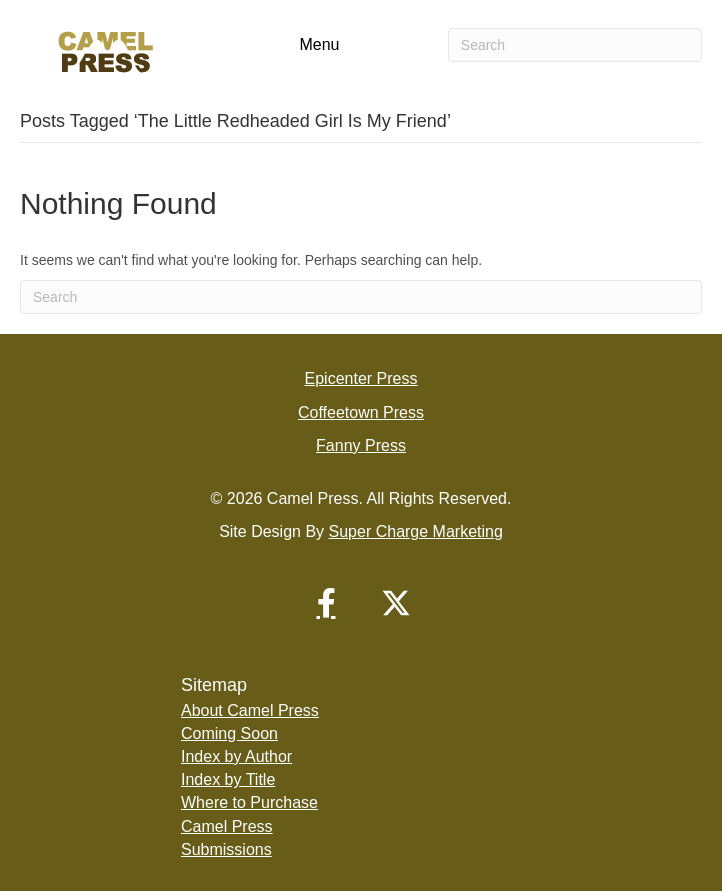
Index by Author (236, 756)
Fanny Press (361, 445)
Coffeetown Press (361, 412)
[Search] (575, 45)
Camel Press (227, 826)
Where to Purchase (249, 802)
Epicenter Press (361, 378)
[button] (326, 603)
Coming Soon (229, 733)
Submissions (226, 849)
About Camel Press (250, 710)
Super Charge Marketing (416, 531)
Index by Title (228, 779)
